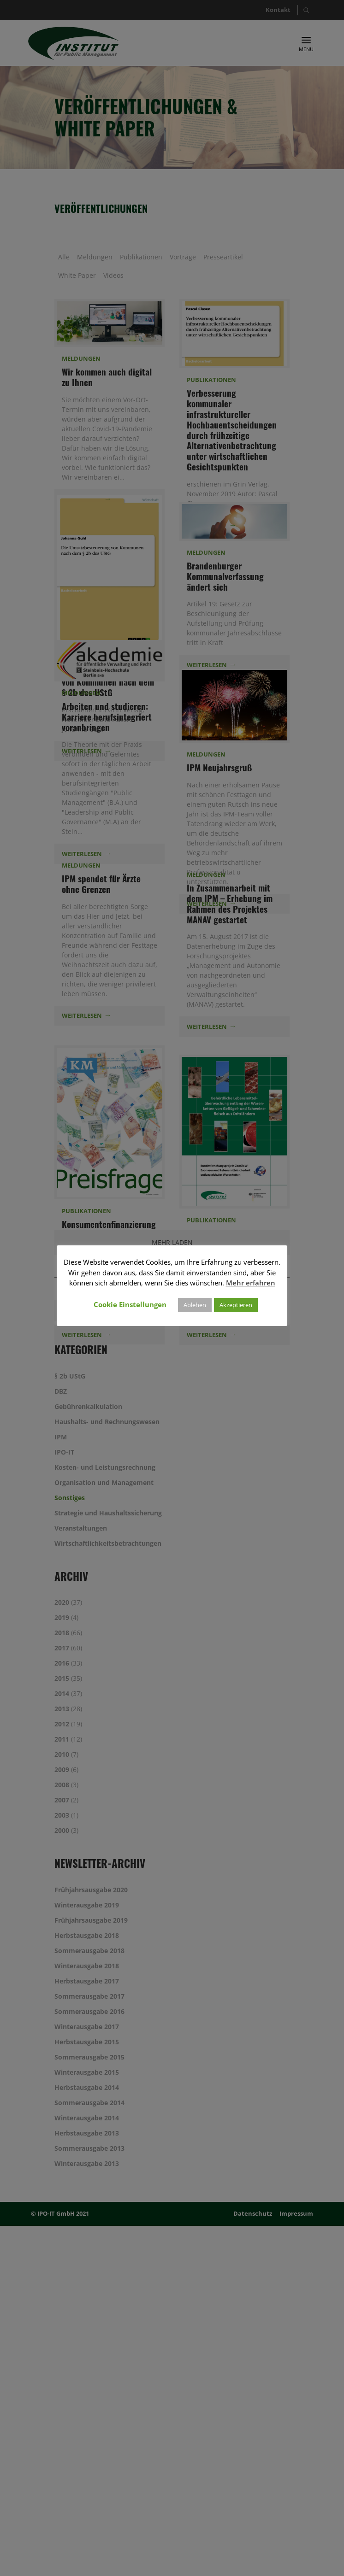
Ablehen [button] (195, 1305)
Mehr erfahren (250, 1282)
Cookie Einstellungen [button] (130, 1304)
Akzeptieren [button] (235, 1305)
